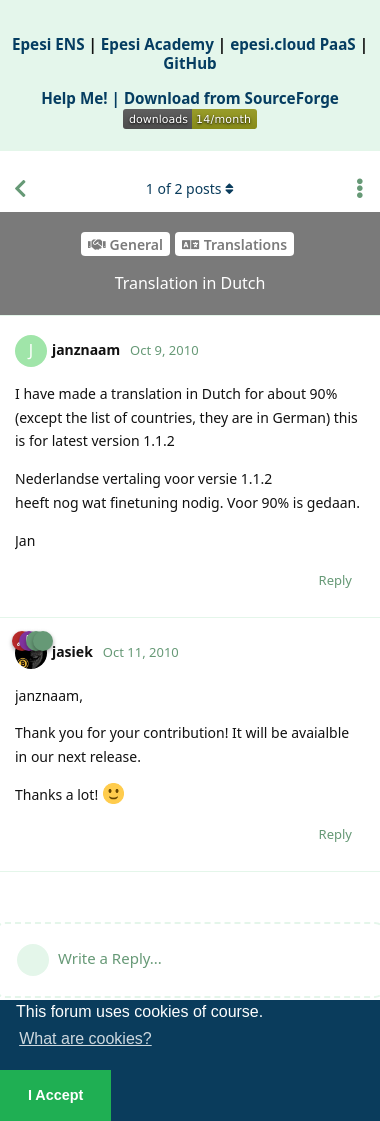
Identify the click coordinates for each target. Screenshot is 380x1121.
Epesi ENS (48, 44)
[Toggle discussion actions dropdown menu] (360, 189)
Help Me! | (82, 98)
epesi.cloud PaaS (293, 44)
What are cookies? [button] (85, 1038)
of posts (190, 188)
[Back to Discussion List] (20, 189)
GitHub (189, 63)
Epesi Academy (157, 44)
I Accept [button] (55, 1095)
